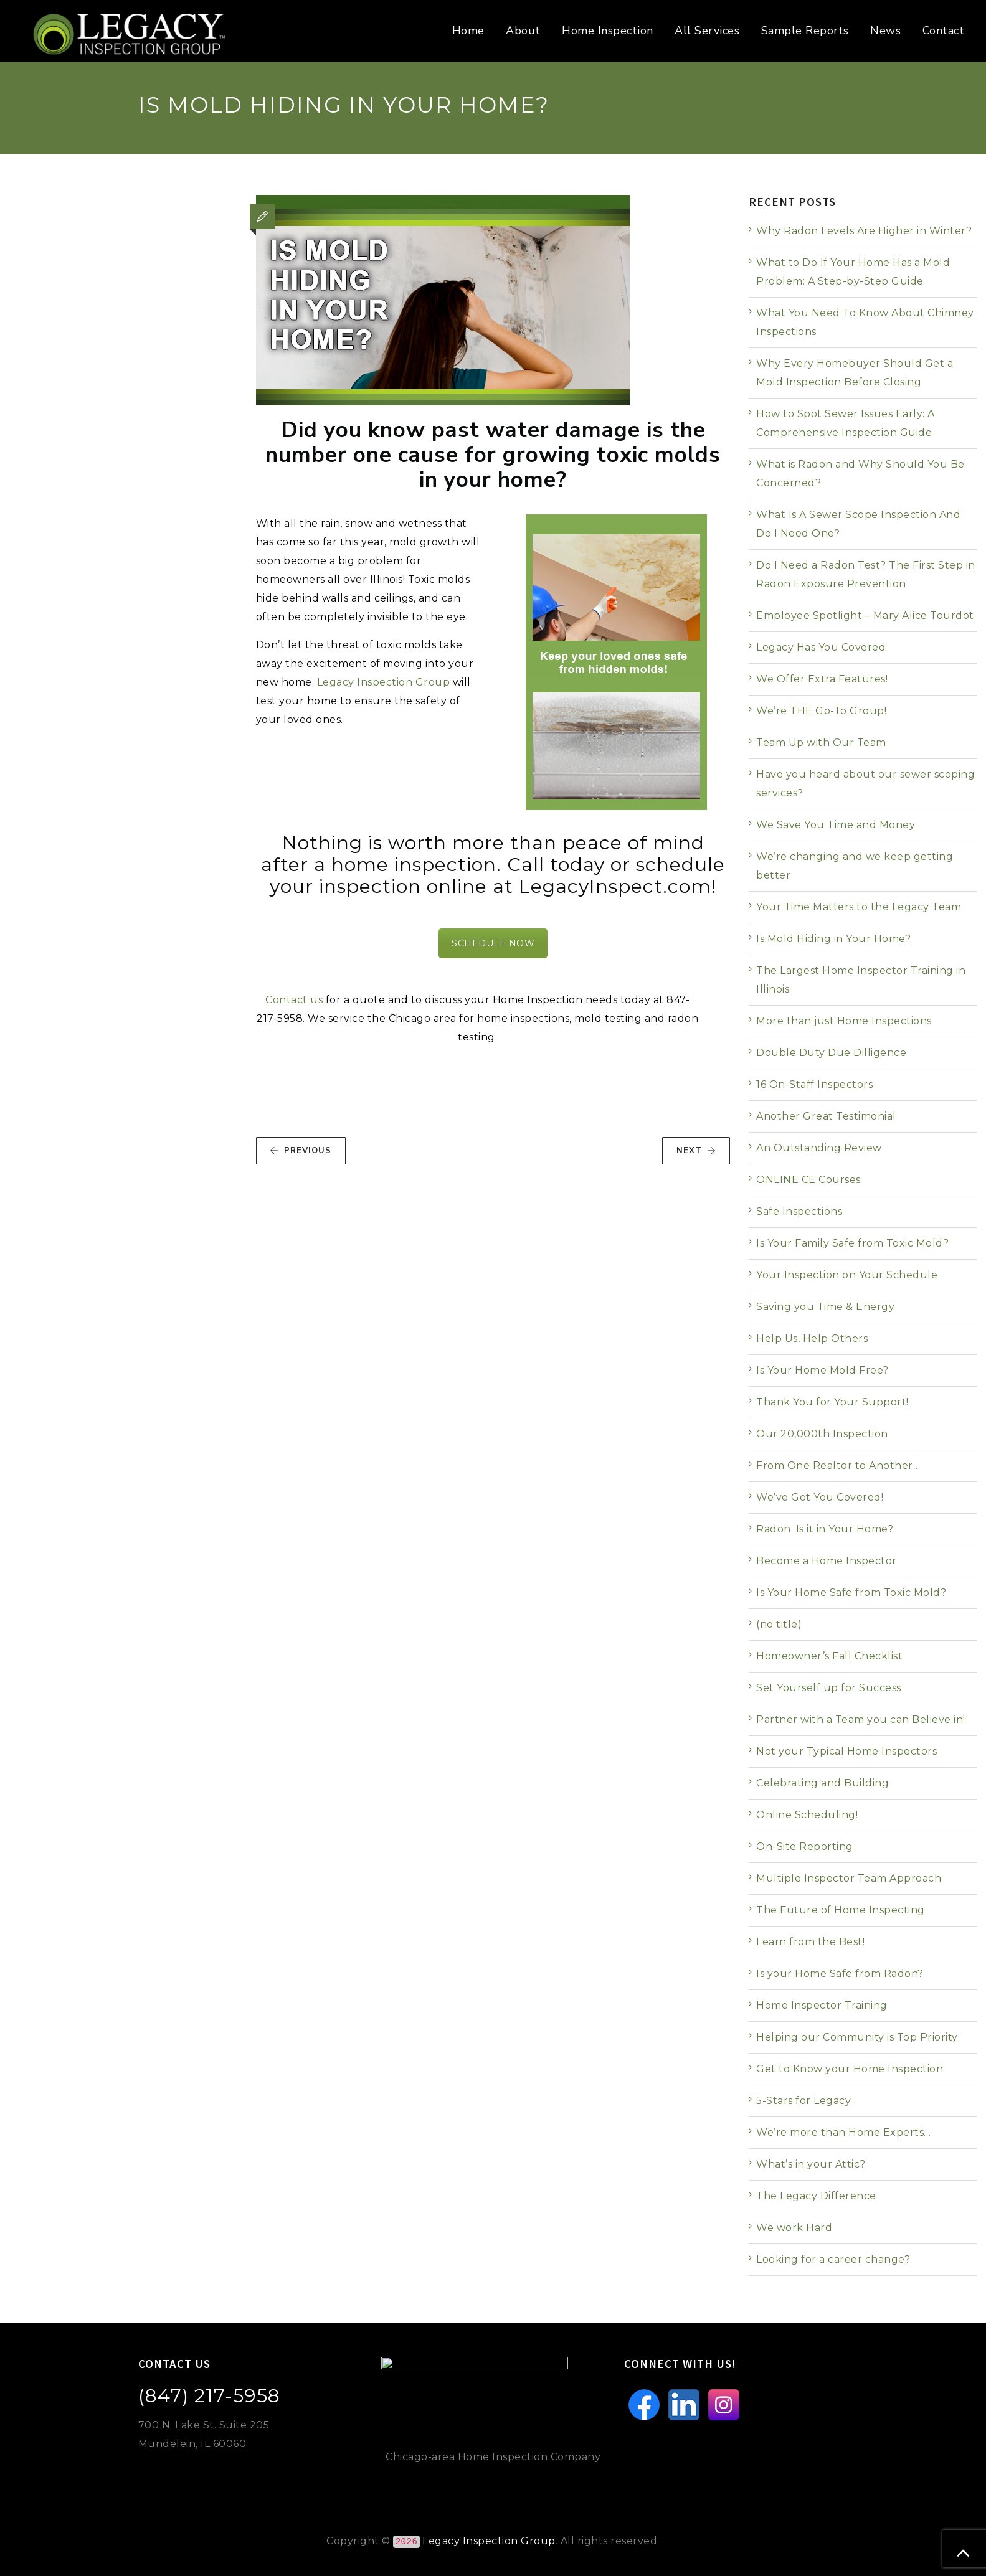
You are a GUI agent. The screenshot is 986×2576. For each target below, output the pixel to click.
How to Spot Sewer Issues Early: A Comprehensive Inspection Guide (845, 423)
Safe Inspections (799, 1211)
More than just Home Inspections (844, 1021)
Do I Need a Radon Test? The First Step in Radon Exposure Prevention (865, 574)
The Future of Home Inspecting (840, 1910)
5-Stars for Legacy (803, 2101)
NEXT (696, 1150)
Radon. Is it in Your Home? (824, 1529)
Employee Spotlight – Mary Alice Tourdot (865, 615)
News (885, 30)
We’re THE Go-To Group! (821, 711)
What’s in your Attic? (811, 2164)
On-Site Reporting (804, 1846)
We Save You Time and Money (835, 825)
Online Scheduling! (807, 1815)
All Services (707, 30)
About (523, 30)
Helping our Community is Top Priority (857, 2037)
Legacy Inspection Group (383, 682)
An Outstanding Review (819, 1148)
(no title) (779, 1624)
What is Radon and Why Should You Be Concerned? (860, 473)
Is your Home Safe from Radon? (840, 1973)
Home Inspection (607, 30)
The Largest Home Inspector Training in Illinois (860, 980)
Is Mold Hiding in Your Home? (833, 939)
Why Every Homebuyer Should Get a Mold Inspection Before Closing (854, 372)
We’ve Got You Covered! (819, 1497)
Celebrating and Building (822, 1783)
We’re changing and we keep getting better (854, 866)
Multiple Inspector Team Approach (848, 1878)
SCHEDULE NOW (493, 943)
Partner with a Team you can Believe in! (860, 1719)
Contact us (294, 1000)
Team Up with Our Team (821, 742)
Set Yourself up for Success (828, 1688)
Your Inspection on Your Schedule (846, 1275)
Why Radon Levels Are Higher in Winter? (864, 231)
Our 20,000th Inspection (822, 1434)
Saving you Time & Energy (825, 1307)
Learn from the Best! (810, 1942)
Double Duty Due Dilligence (831, 1053)
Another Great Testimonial (826, 1116)
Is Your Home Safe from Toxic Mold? (851, 1592)
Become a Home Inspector (826, 1561)
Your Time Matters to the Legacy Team (858, 907)
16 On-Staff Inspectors (814, 1084)
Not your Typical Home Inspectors (846, 1751)
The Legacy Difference (816, 2196)
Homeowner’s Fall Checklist (829, 1656)
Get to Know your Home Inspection (849, 2069)
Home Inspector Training (822, 2005)
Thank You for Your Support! (832, 1402)
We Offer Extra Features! (822, 679)
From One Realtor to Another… (838, 1465)
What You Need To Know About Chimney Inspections (865, 322)
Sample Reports (805, 30)
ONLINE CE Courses (808, 1180)
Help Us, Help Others (812, 1338)
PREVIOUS (300, 1150)
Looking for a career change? (833, 2259)
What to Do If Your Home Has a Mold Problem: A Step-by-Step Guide (853, 272)
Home (468, 30)
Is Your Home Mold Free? (822, 1370)
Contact (943, 30)
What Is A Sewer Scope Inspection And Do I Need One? (858, 524)
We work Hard (794, 2228)
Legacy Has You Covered (821, 647)
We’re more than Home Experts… (843, 2132)
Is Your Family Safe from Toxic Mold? (852, 1243)
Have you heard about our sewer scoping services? (865, 783)
